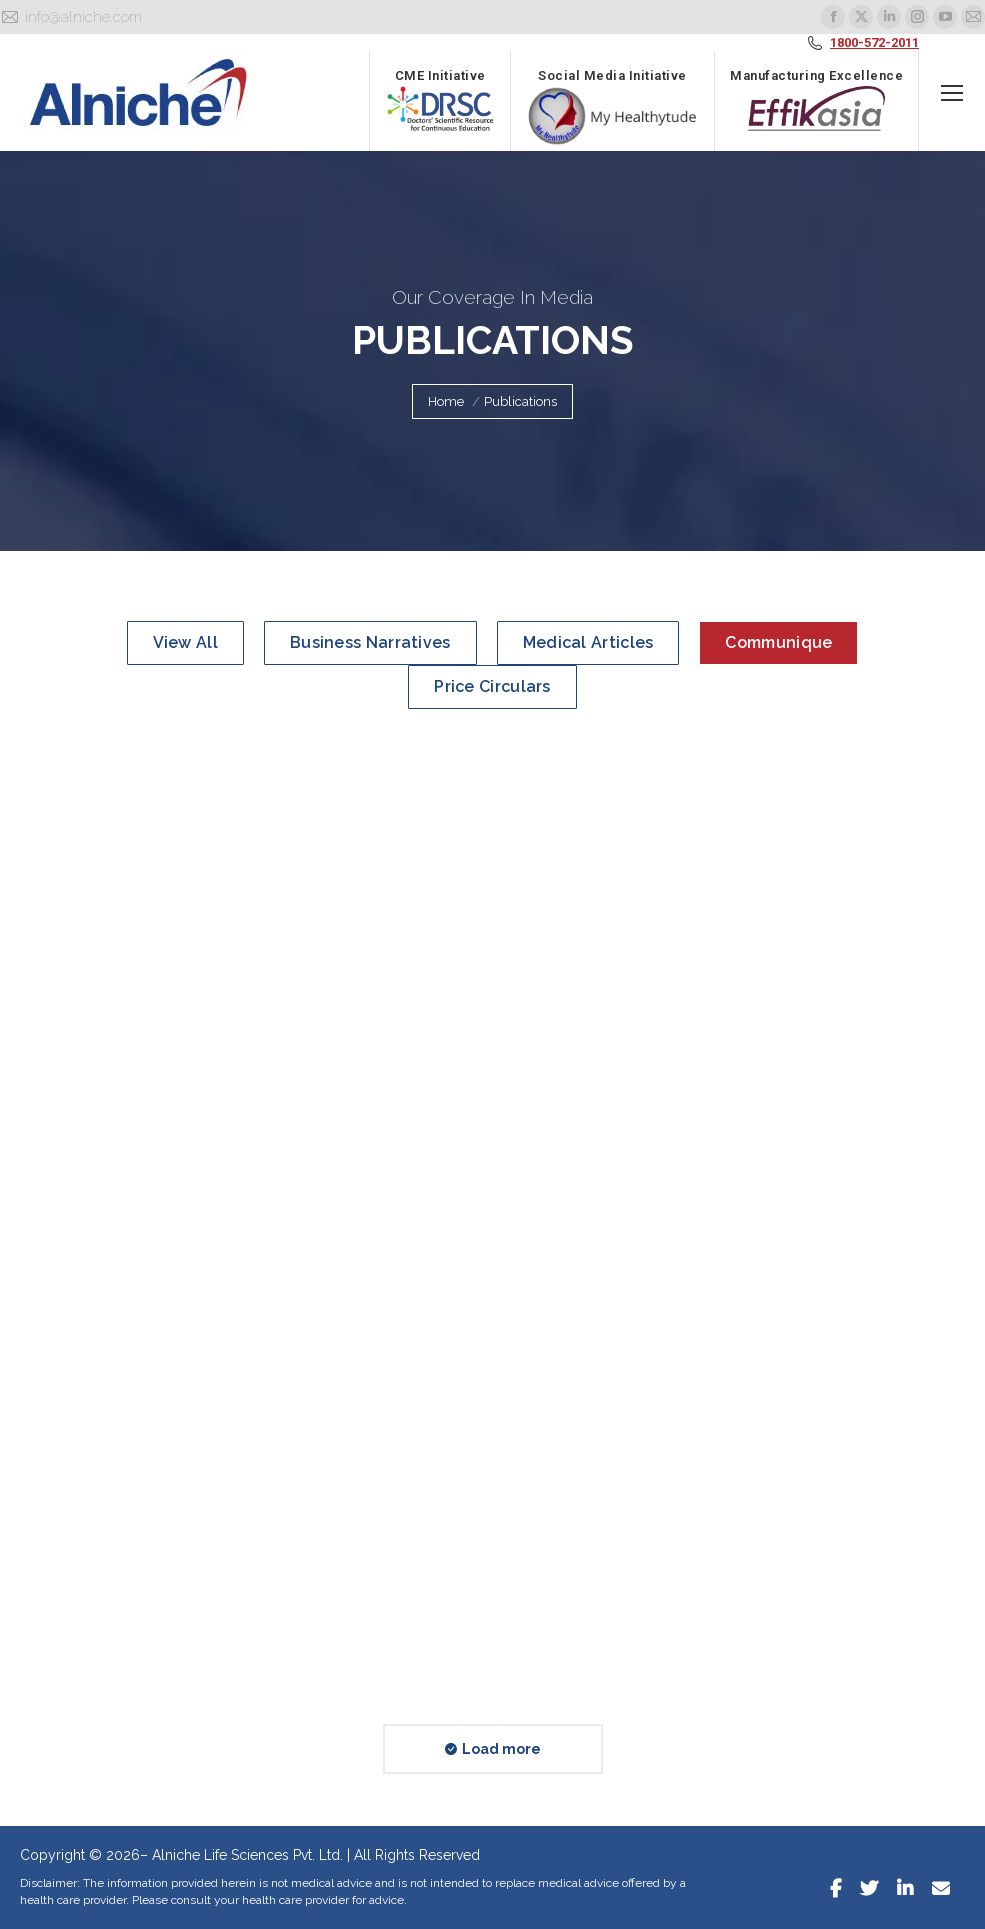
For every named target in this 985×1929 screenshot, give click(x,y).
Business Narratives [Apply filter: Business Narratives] (370, 642)
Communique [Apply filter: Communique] (778, 642)
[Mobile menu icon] (952, 93)
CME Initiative (440, 99)
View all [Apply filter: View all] (185, 642)
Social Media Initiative (612, 107)
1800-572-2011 (874, 42)
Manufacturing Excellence (816, 99)
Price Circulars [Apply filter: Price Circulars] (492, 686)
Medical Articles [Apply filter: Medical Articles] (588, 642)
